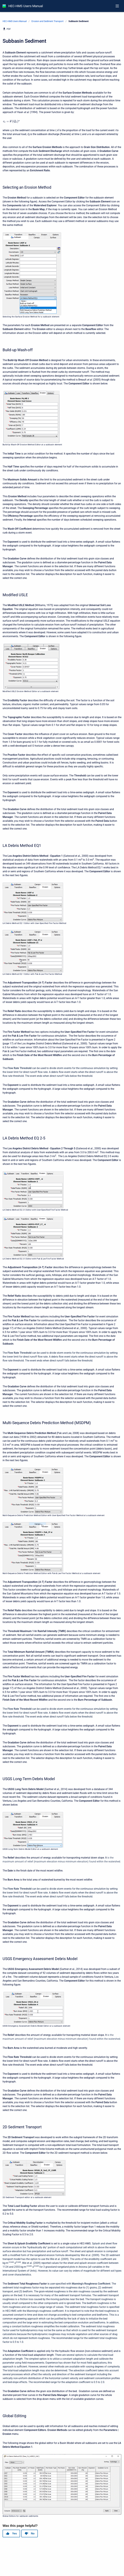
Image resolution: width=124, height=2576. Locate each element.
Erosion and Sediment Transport (47, 21)
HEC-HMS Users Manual (25, 6)
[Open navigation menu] (117, 6)
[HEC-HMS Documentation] (4, 6)
